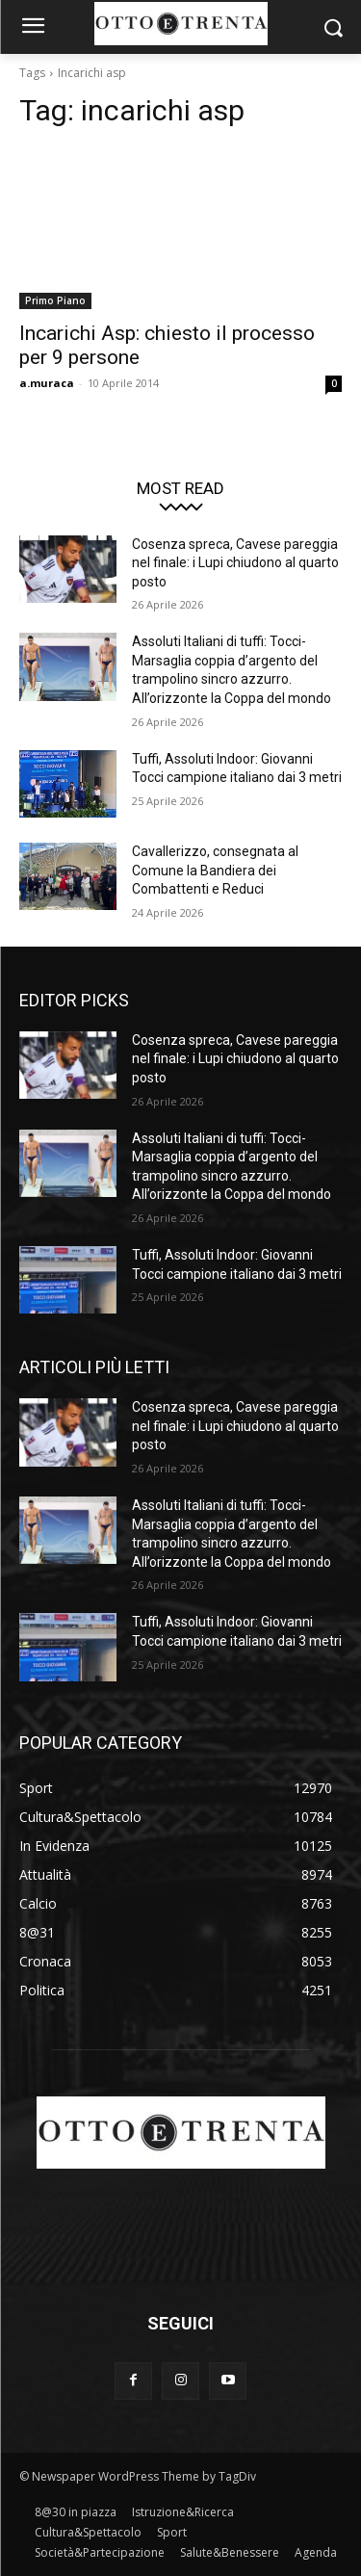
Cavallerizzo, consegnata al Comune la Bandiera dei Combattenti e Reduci (215, 870)
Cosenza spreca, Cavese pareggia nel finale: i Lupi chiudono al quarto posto (235, 562)
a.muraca (46, 383)
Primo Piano (55, 300)
